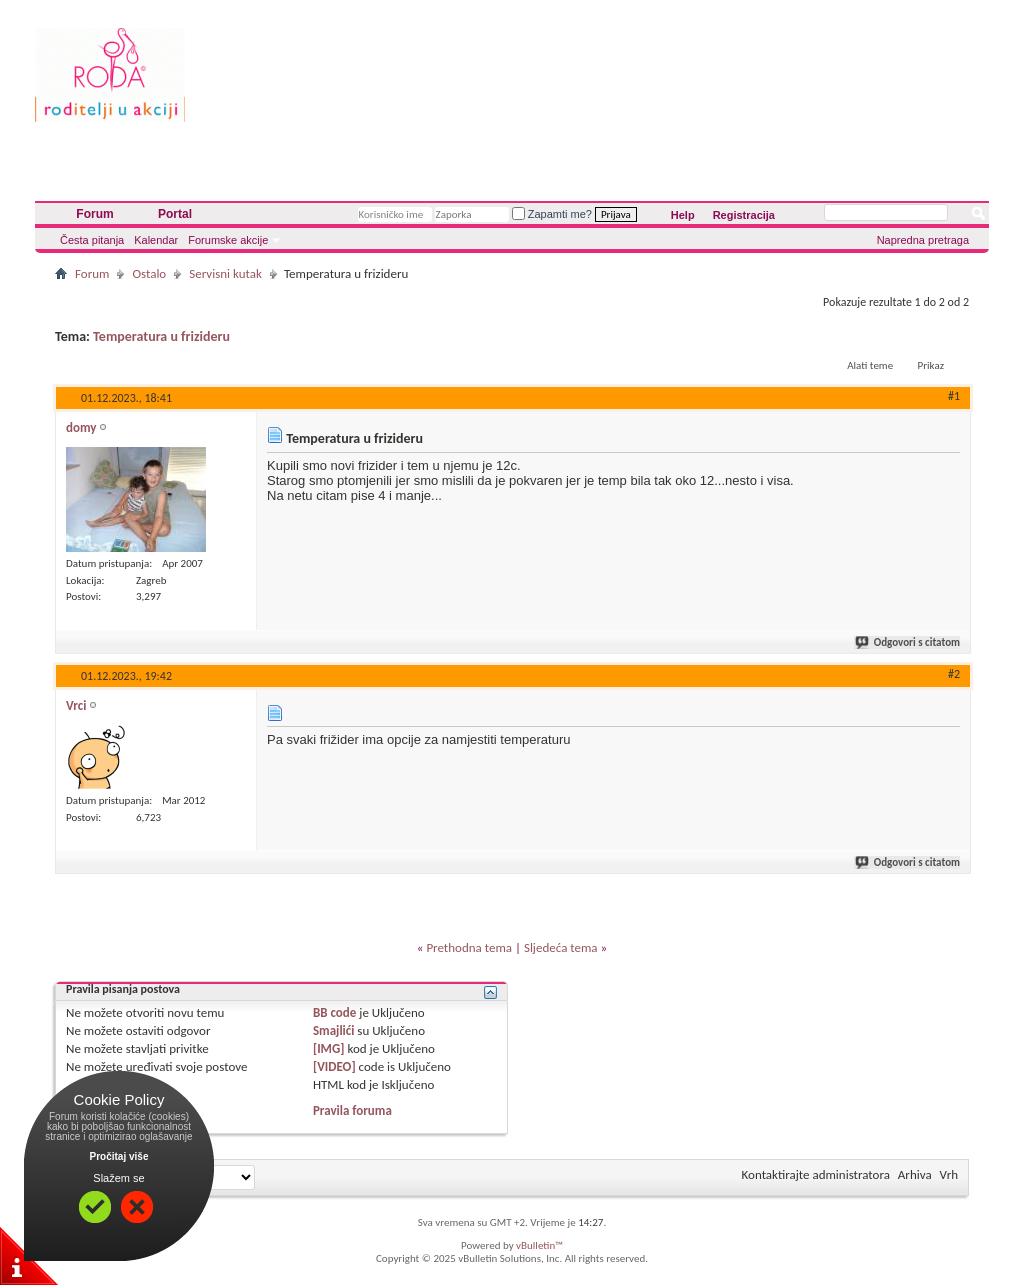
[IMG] (329, 1048)
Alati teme (870, 365)
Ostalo (149, 273)
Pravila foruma (352, 1110)
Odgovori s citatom (908, 642)
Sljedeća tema (561, 947)
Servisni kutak (225, 273)
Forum (94, 214)
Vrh (949, 1174)
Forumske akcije (228, 240)
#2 (954, 674)
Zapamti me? (552, 214)
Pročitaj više (119, 1156)
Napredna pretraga (923, 240)
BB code (334, 1012)
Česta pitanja (92, 240)
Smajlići (333, 1030)
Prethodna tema (469, 947)
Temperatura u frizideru (161, 336)
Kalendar (156, 240)
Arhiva (915, 1174)
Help (683, 215)
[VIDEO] (334, 1066)
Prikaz (931, 365)
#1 (954, 396)
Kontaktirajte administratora (816, 1174)
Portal (175, 214)
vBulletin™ (539, 1245)
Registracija (744, 215)
